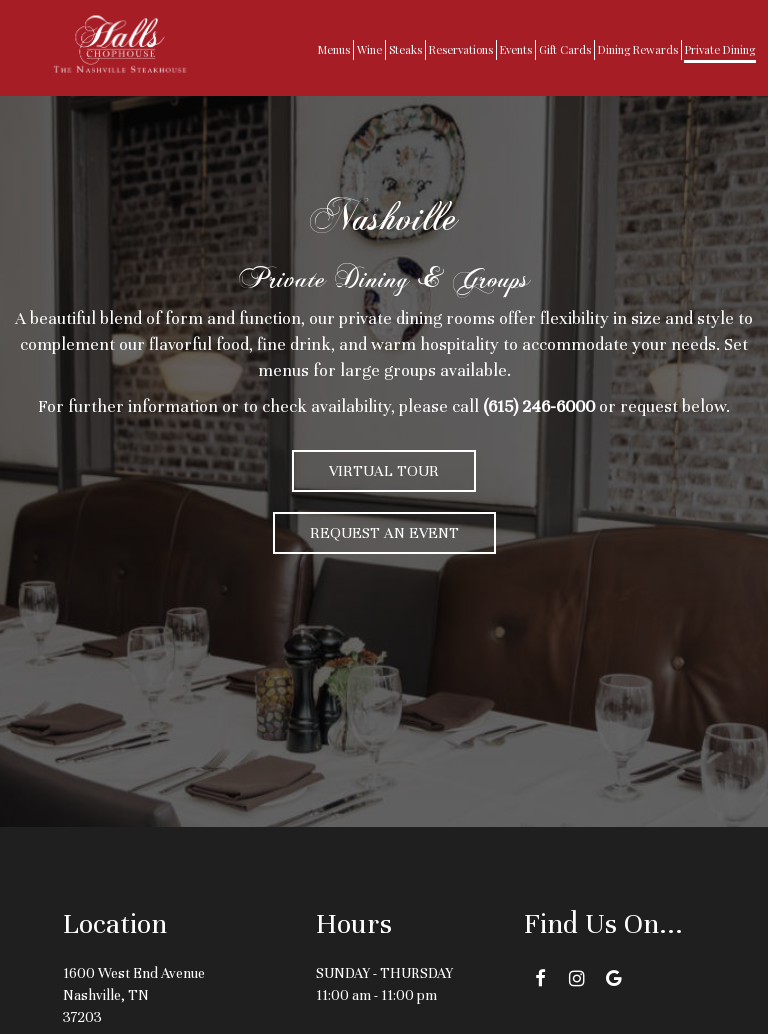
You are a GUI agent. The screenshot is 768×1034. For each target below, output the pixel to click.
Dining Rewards (638, 49)
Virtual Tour (384, 471)
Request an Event (384, 533)
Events (516, 49)
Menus (334, 49)
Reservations (461, 49)
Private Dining (720, 49)
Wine (369, 49)
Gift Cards (565, 49)
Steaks (405, 49)
